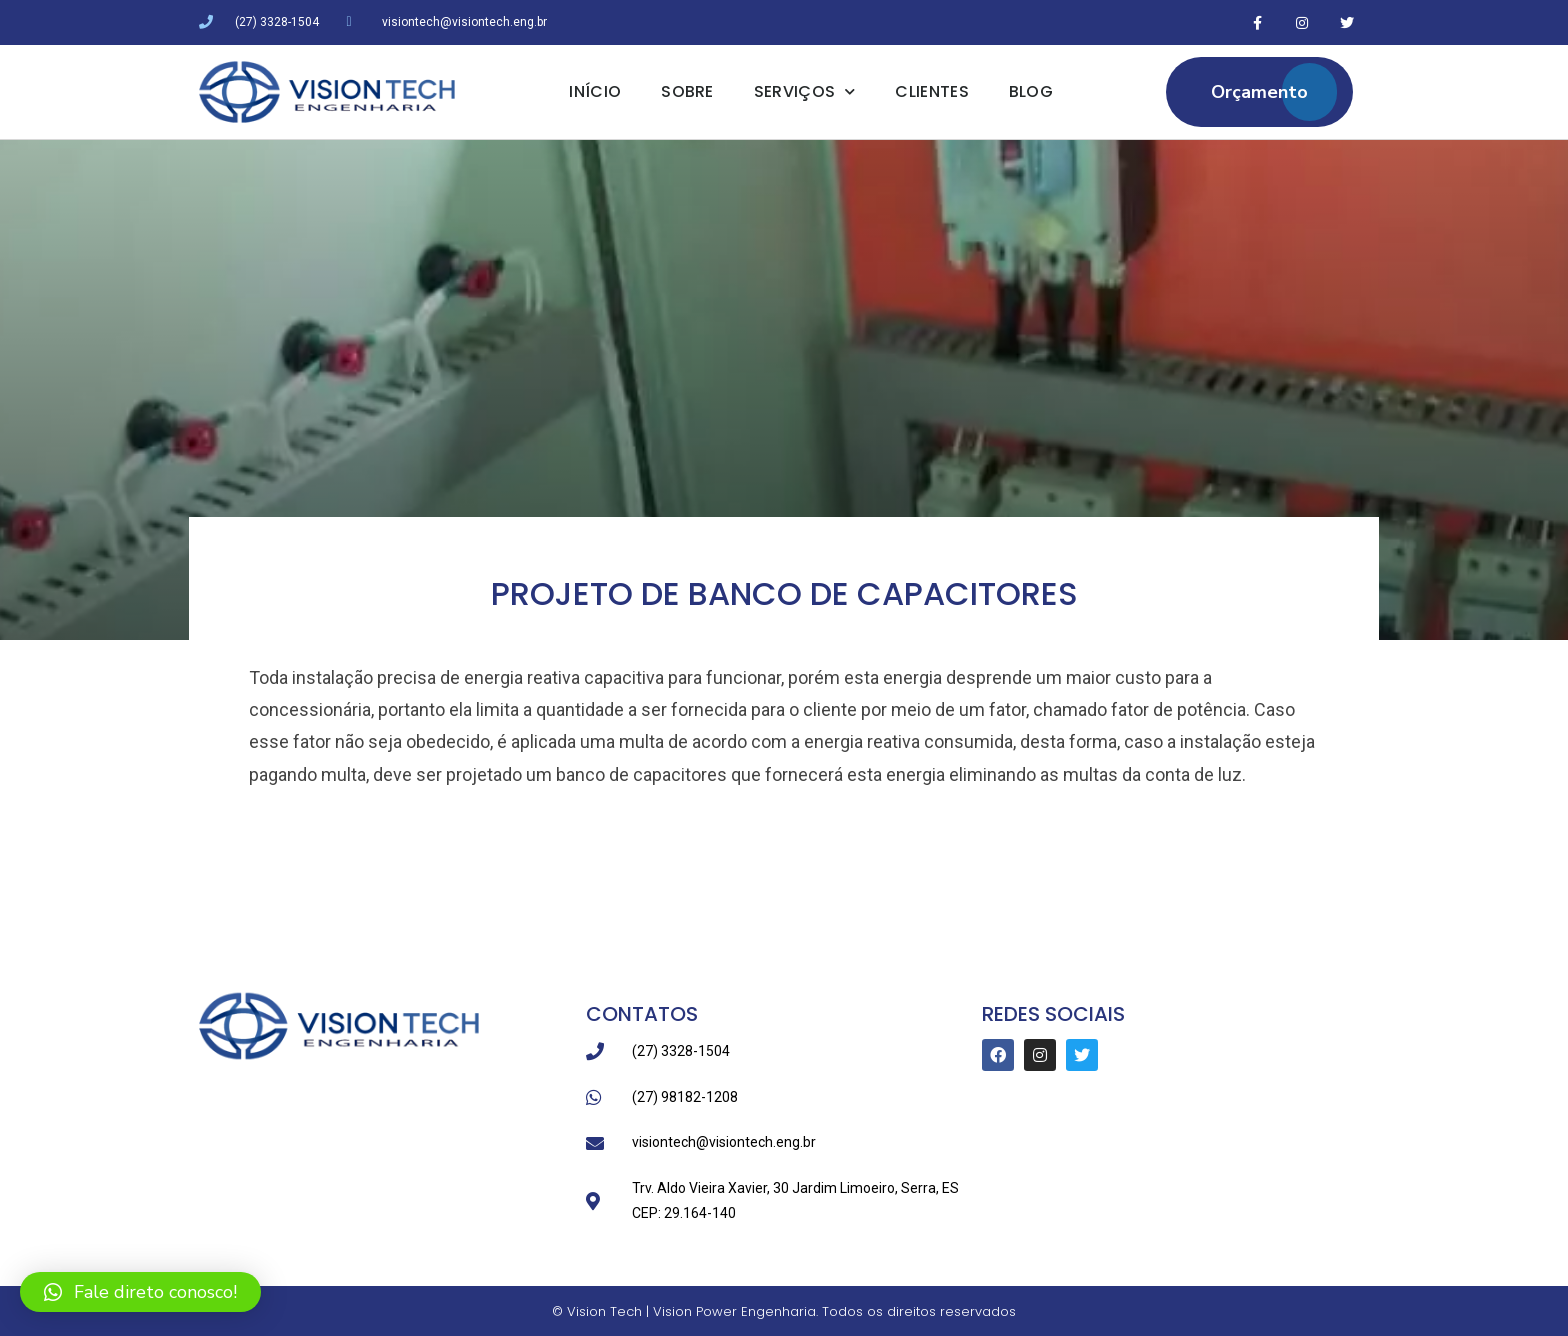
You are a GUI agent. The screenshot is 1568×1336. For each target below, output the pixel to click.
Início (595, 91)
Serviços (805, 91)
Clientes (931, 91)
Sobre (687, 91)
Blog (1031, 91)
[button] (140, 1292)
